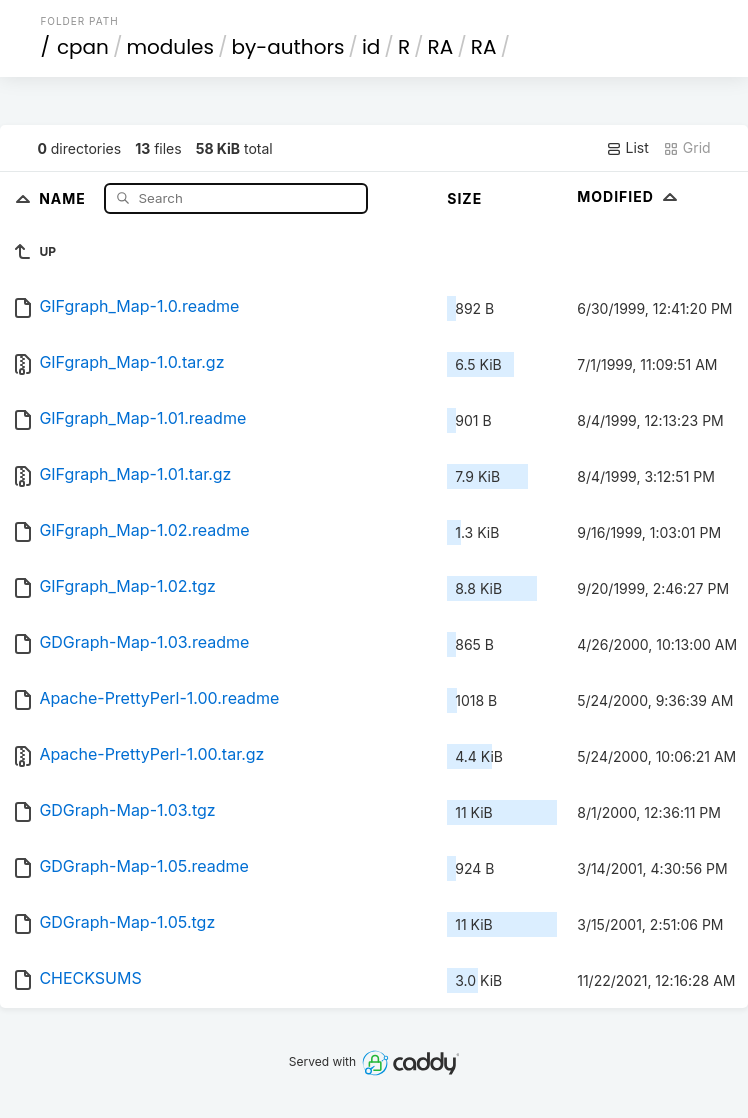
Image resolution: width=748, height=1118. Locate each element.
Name (64, 197)
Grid (687, 148)
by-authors (287, 47)
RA (441, 47)
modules (169, 47)
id (371, 47)
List (627, 148)
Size (464, 198)
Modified (629, 196)
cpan (83, 47)
